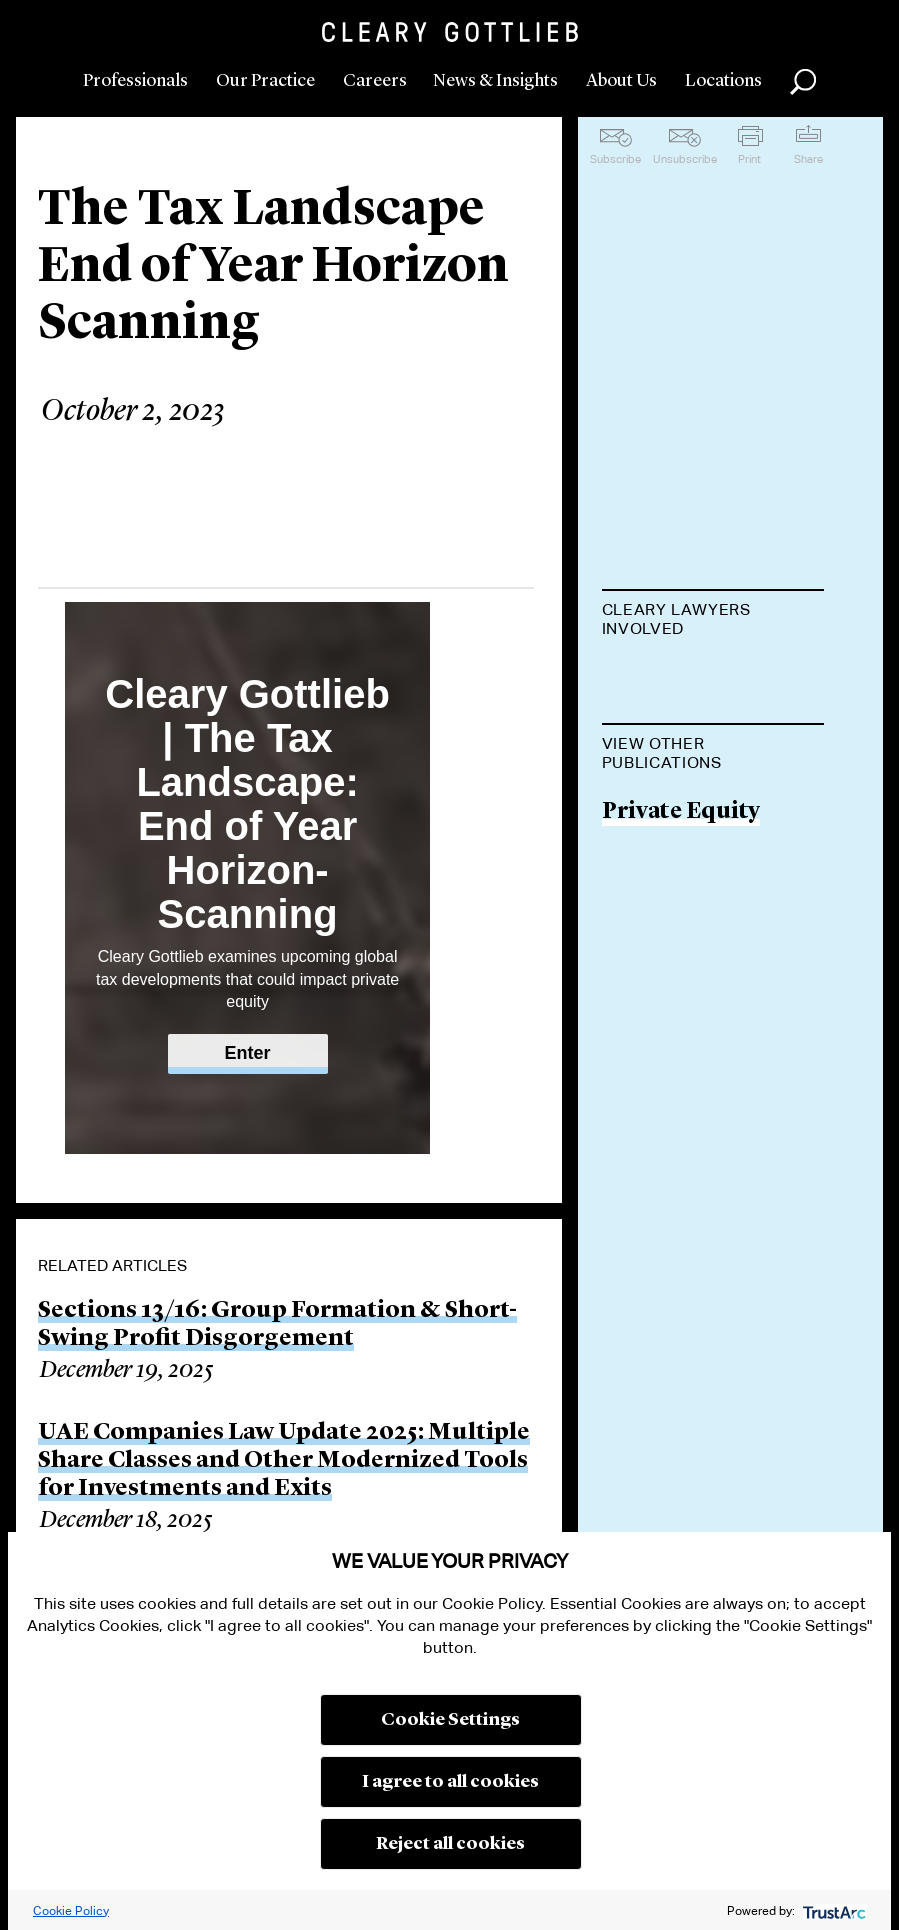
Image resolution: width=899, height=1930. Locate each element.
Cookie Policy (71, 1910)
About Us (621, 81)
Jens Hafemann (687, 935)
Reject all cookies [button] (450, 1844)
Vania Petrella (678, 678)
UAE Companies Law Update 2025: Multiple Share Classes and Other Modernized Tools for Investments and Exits (284, 1461)
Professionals (135, 81)
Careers (375, 81)
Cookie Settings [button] (450, 1720)
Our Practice (265, 81)
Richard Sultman (696, 859)
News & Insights (495, 81)
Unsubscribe (685, 159)
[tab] (713, 621)
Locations (723, 81)
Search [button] (803, 82)
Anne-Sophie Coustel (674, 768)
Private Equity (681, 1169)
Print (749, 159)
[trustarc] (832, 1910)
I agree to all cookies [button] (450, 1782)
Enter (248, 1053)
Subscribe (615, 159)
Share (808, 159)
